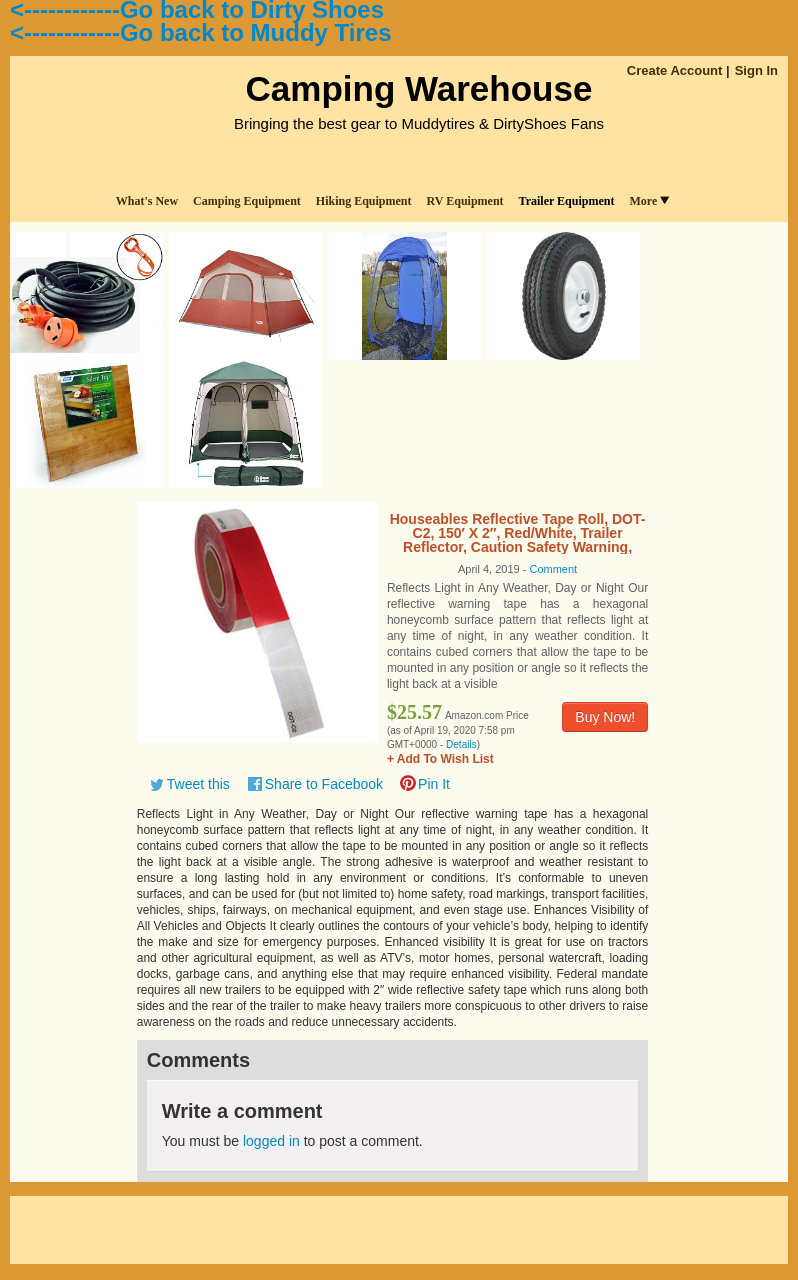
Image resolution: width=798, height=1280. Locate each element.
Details (461, 744)
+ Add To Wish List (440, 759)
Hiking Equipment (364, 201)
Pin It (434, 784)
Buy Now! (605, 717)
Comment (553, 569)
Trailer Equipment (567, 201)
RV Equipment (465, 201)
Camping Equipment (247, 201)
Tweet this (198, 784)
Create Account (675, 70)
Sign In (756, 70)
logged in (271, 1141)
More (649, 201)
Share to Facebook (324, 784)
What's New (147, 201)
